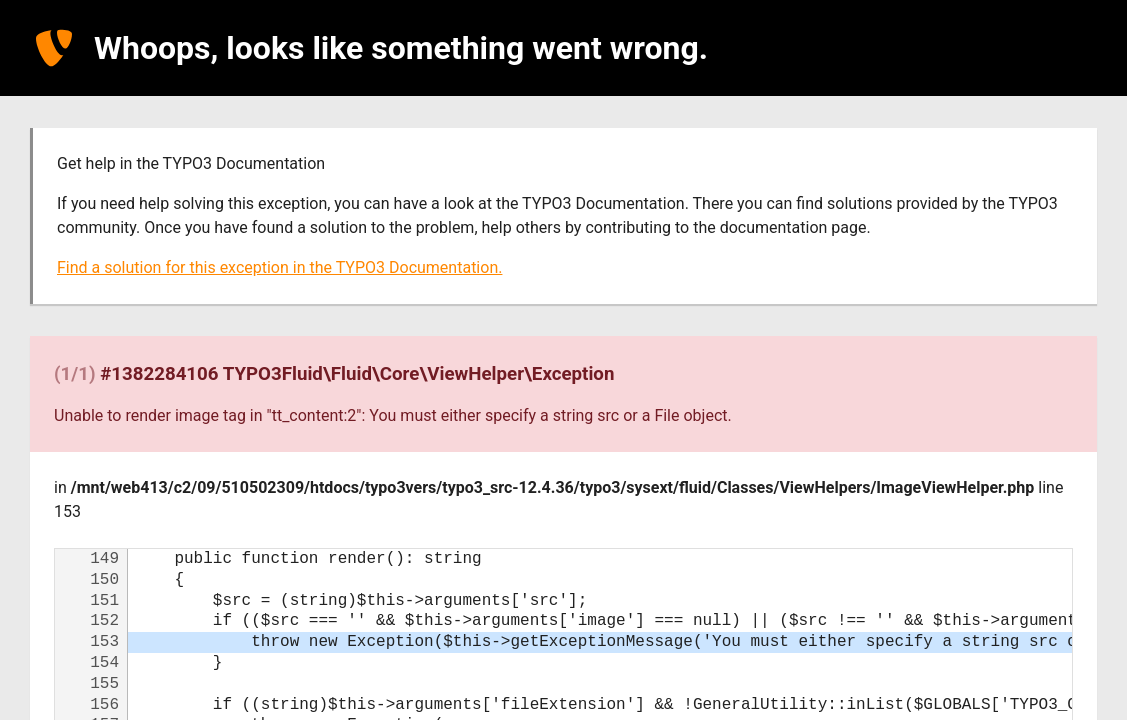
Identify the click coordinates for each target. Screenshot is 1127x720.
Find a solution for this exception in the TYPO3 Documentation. (279, 267)
